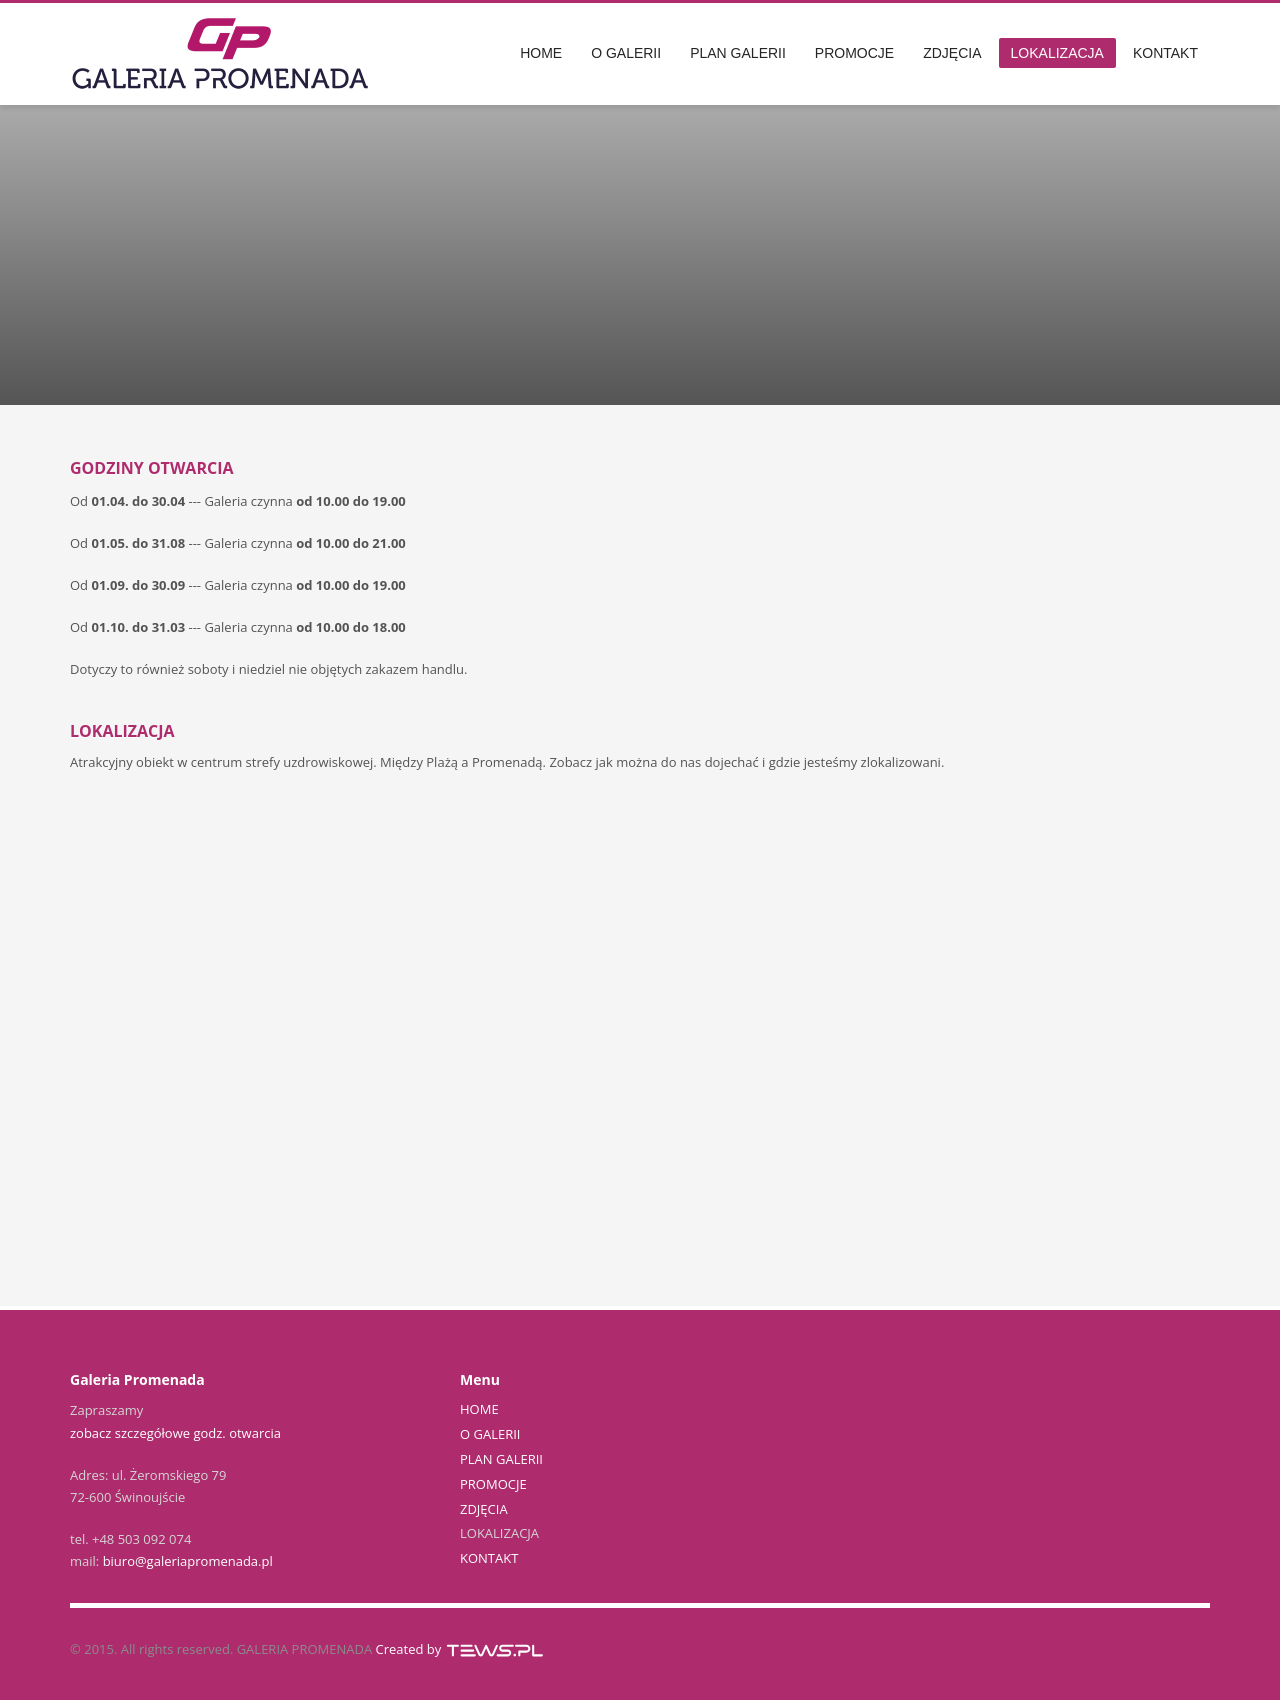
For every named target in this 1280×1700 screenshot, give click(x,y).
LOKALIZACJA (499, 1533)
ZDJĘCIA (484, 1509)
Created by (460, 1649)
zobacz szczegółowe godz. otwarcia (175, 1433)
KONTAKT (489, 1558)
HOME (479, 1409)
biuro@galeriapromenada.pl (188, 1561)
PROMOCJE (493, 1484)
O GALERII (490, 1434)
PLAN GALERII (501, 1459)
